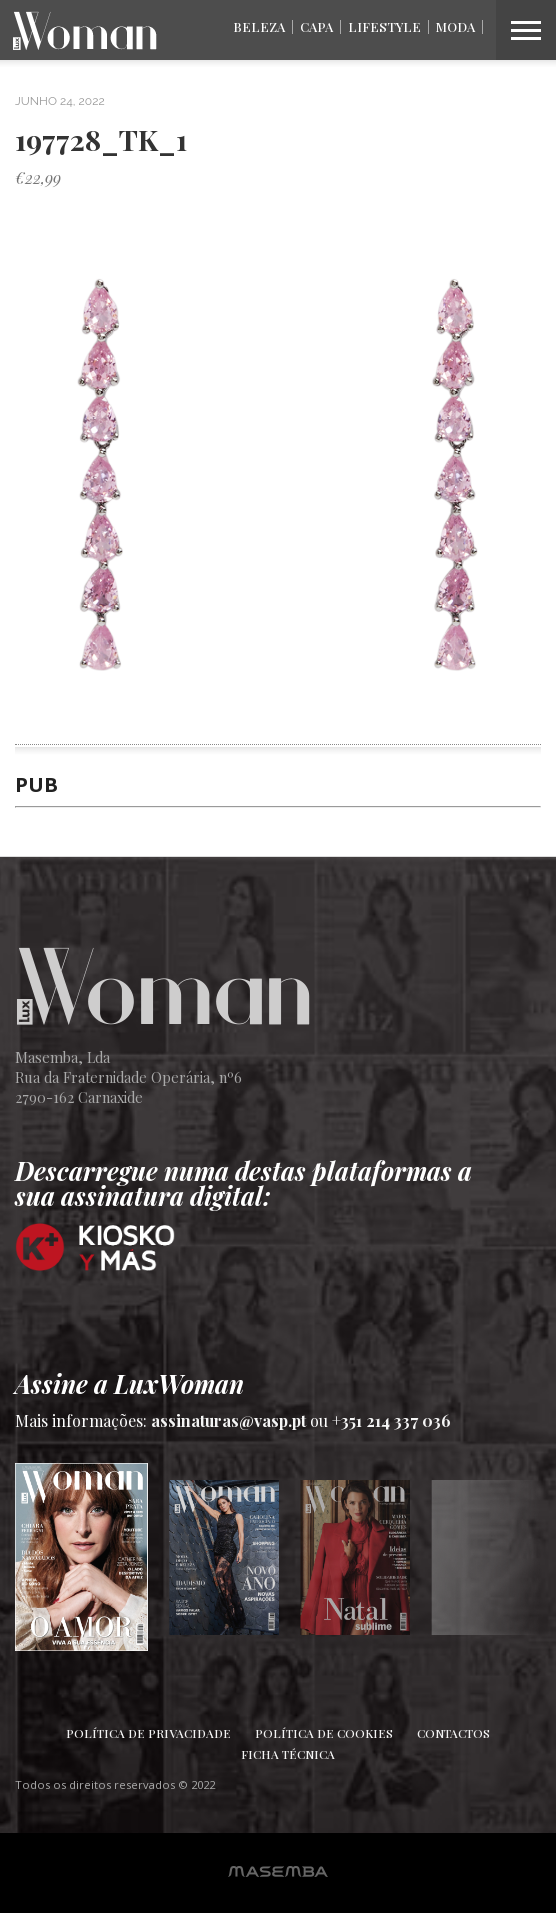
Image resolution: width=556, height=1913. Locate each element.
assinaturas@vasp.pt (228, 1420)
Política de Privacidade (148, 1733)
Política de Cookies (324, 1733)
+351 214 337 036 (391, 1420)
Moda (455, 26)
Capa (316, 26)
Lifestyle (384, 26)
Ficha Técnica (288, 1754)
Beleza (259, 26)
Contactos (453, 1733)
